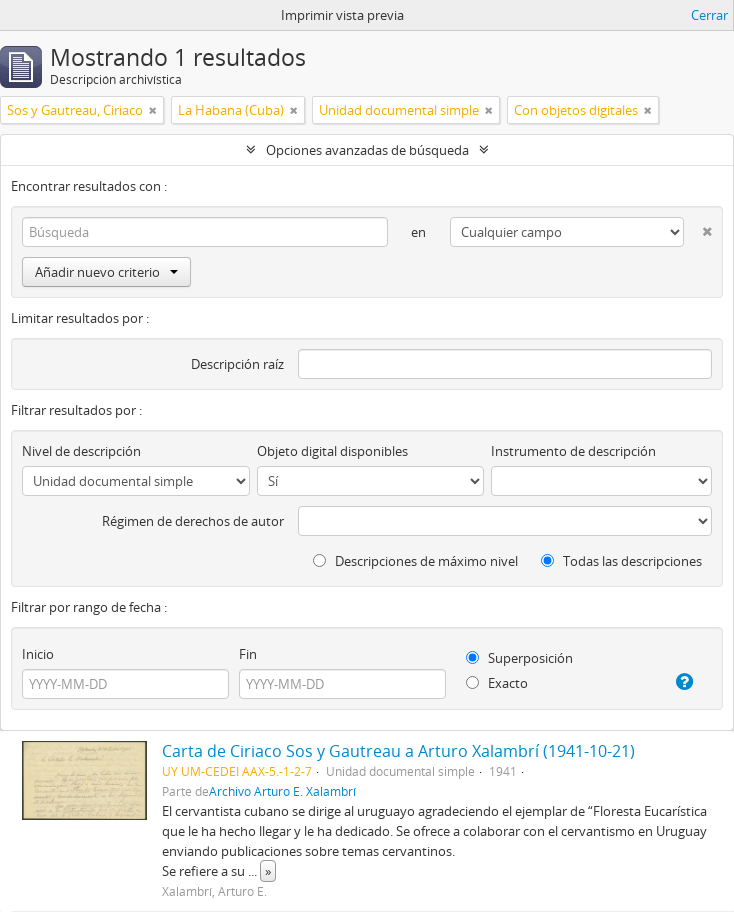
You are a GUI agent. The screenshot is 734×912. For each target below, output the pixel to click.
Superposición (519, 658)
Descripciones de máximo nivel (415, 561)
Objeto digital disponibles (332, 451)
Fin (248, 654)
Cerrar (709, 15)
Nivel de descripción (81, 451)
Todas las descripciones (621, 561)
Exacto (497, 683)
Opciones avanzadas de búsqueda (367, 150)
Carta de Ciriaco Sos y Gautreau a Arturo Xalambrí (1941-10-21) (398, 751)
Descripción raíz (237, 364)
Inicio (38, 654)
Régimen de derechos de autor (193, 521)
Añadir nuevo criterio (106, 272)
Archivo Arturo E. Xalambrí (282, 791)
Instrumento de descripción (573, 451)
